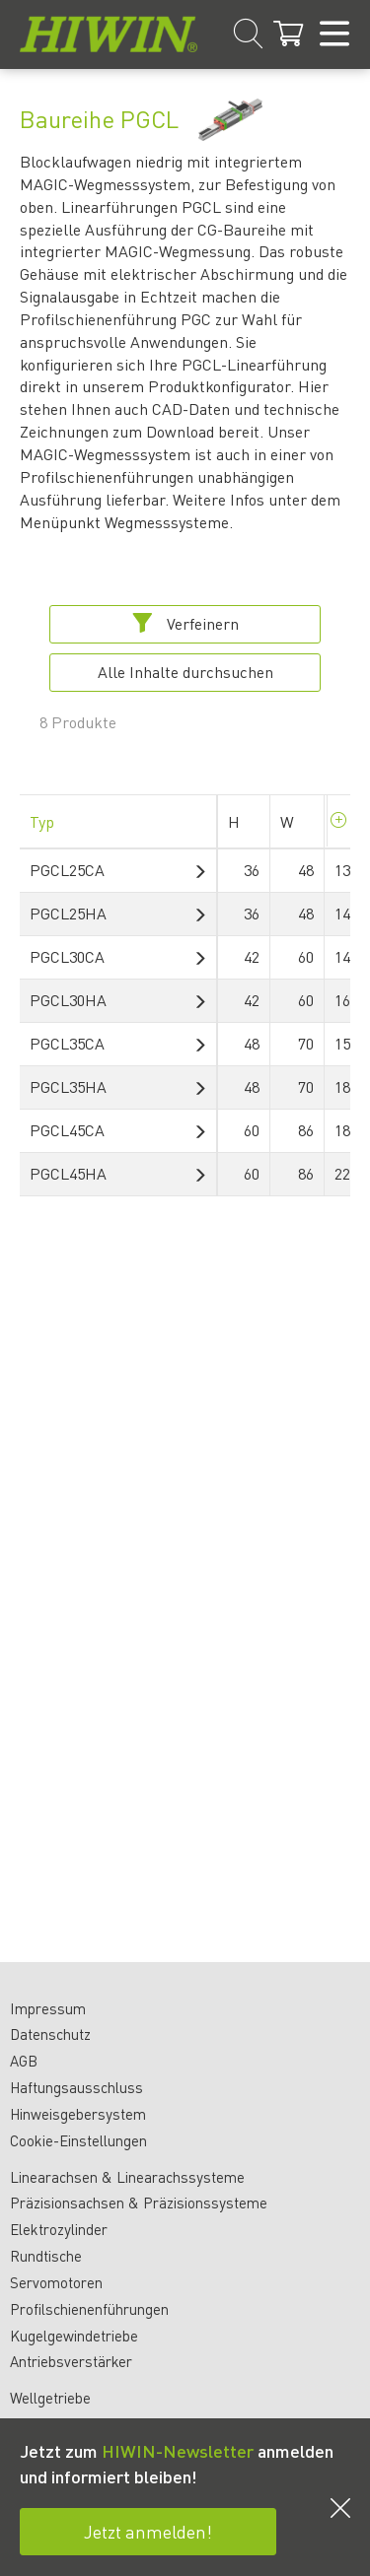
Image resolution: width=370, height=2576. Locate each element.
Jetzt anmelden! (148, 2531)
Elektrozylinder (59, 2229)
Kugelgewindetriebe (74, 2335)
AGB (23, 2060)
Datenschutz (50, 2034)
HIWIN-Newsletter (178, 2450)
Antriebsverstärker (71, 2361)
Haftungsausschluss (76, 2087)
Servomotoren (56, 2282)
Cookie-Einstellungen (78, 2140)
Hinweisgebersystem (78, 2114)
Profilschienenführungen (89, 2309)
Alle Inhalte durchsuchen (185, 671)
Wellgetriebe (50, 2397)
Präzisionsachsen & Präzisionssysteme (138, 2202)
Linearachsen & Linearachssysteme (127, 2177)
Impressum (48, 2008)
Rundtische (46, 2256)
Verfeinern (185, 623)
